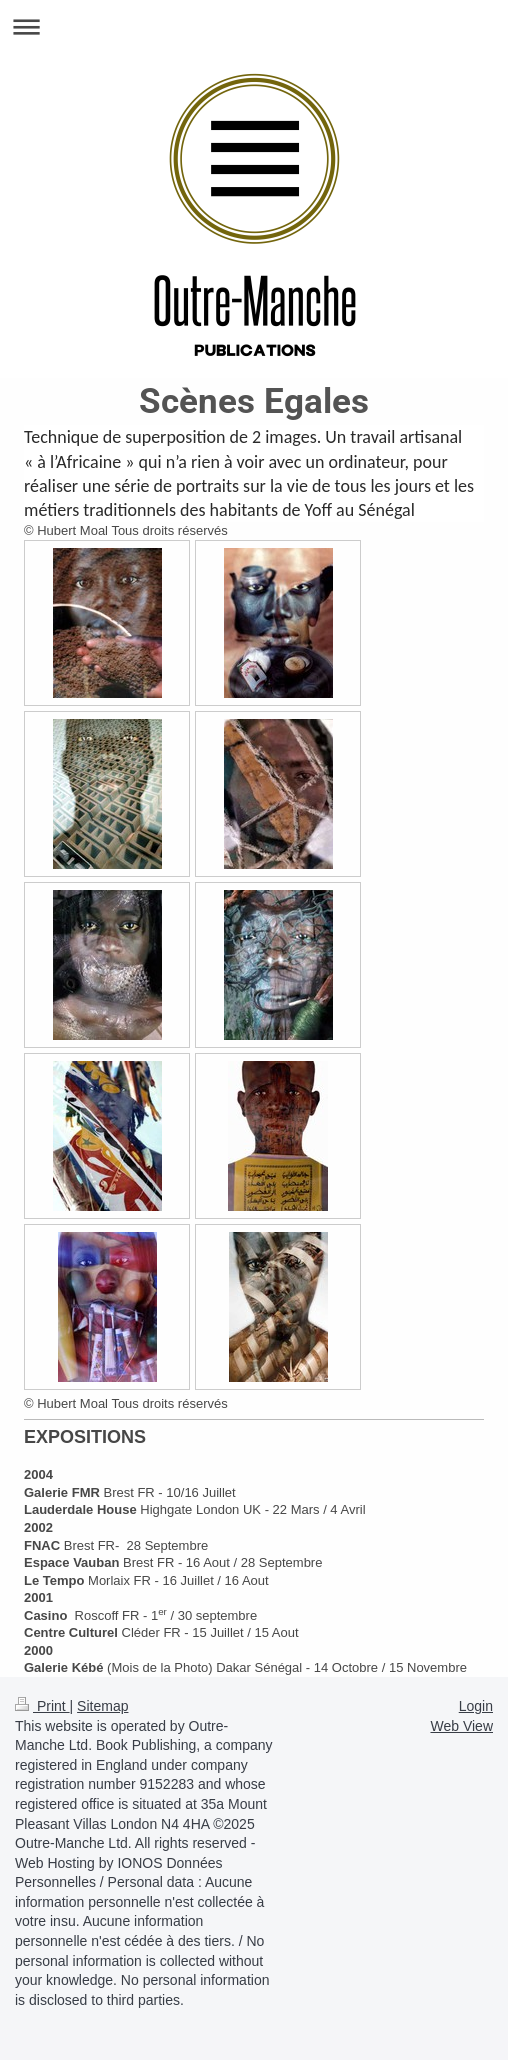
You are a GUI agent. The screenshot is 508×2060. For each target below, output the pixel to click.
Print (42, 1706)
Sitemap (102, 1706)
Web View (461, 1726)
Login (476, 1706)
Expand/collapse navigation (254, 26)
